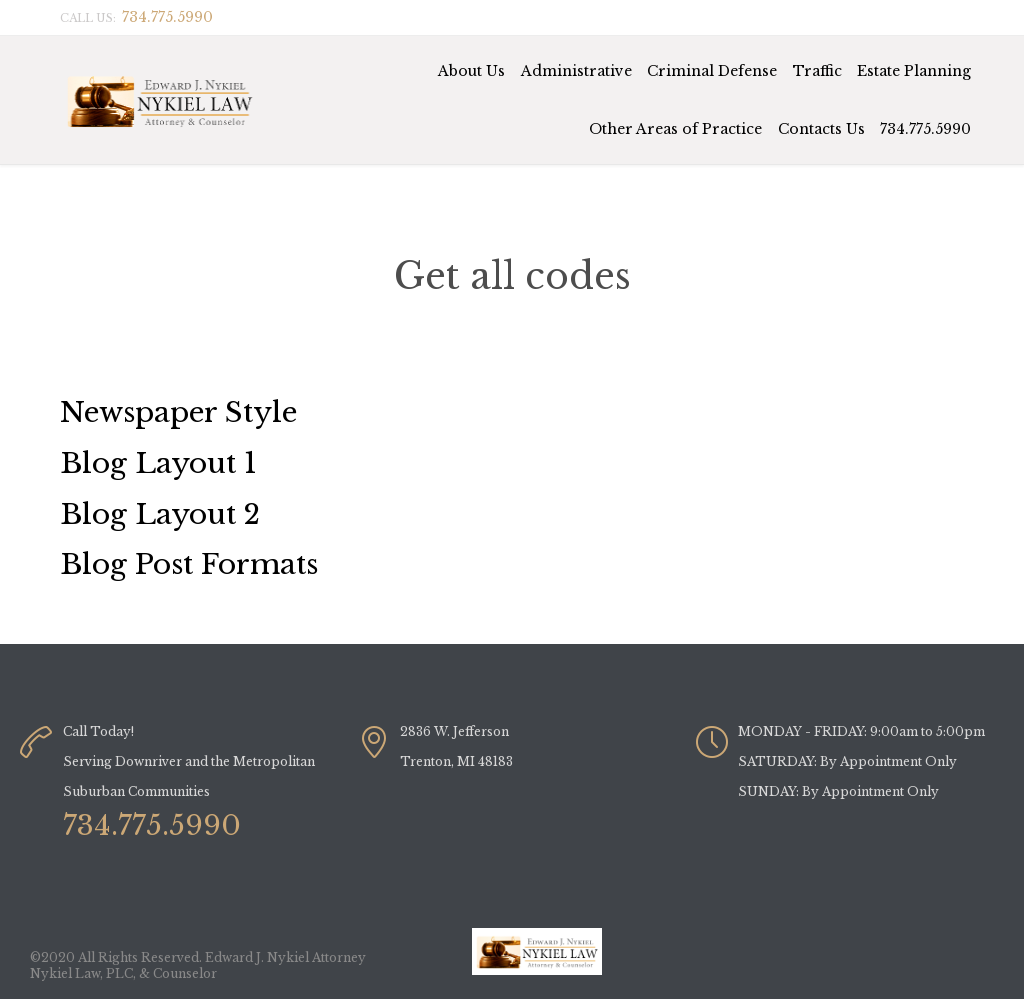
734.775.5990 (925, 129)
